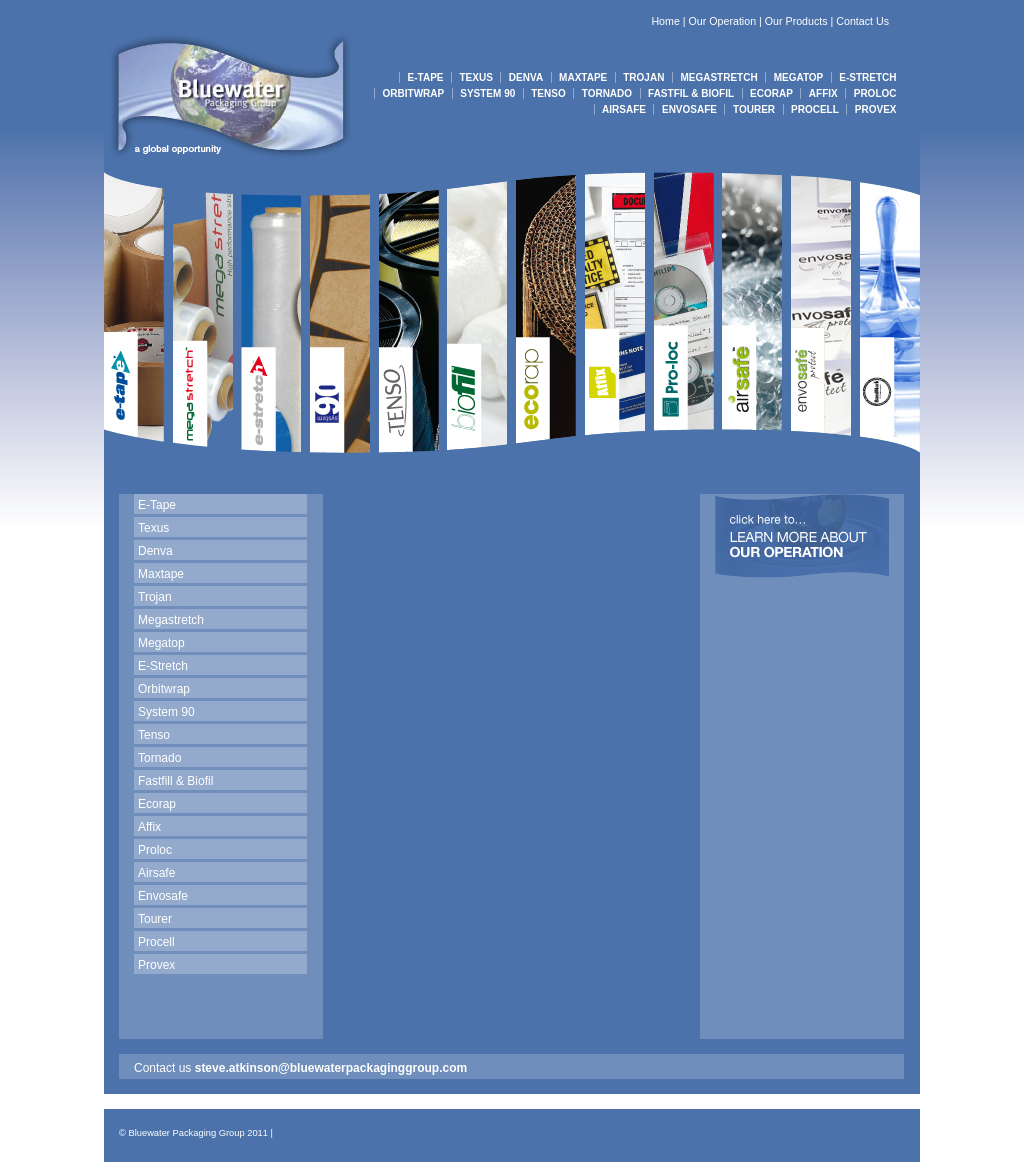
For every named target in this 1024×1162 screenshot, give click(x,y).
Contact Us (862, 21)
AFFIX (823, 93)
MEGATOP (799, 77)
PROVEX (876, 109)
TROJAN (643, 77)
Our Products (796, 21)
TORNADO (607, 93)
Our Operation (723, 21)
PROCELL (815, 109)
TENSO (548, 93)
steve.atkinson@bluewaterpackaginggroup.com (331, 1068)
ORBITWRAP (414, 93)
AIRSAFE (624, 109)
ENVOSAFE (689, 109)
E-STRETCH (867, 77)
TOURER (754, 109)
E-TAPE (426, 77)
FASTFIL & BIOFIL (691, 93)
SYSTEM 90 (487, 93)
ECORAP (771, 93)
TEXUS (476, 77)
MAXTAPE (583, 77)
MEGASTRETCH (718, 77)
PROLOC (875, 93)
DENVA (526, 77)
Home (665, 21)
